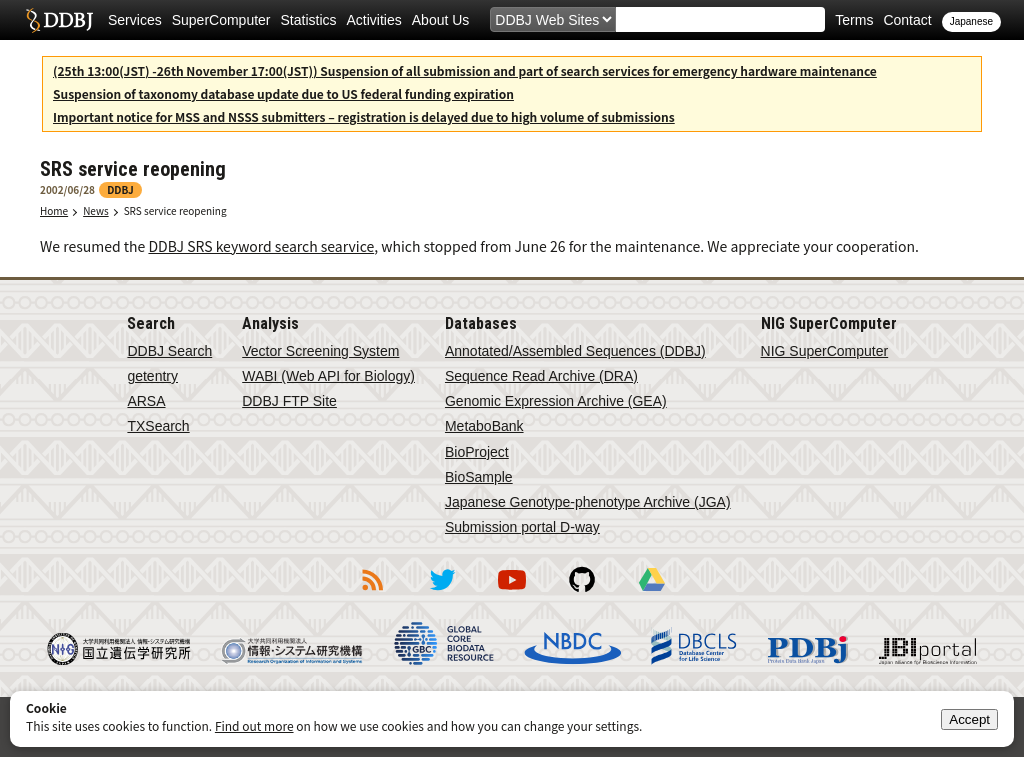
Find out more (254, 725)
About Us (441, 20)
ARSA (146, 401)
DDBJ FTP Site (289, 401)
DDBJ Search (169, 351)
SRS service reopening (175, 210)
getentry (152, 376)
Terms (854, 20)
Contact (907, 20)
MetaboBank (484, 426)
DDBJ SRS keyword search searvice (261, 246)
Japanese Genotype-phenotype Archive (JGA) (588, 502)
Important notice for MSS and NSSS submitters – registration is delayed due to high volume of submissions (364, 116)
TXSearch (158, 426)
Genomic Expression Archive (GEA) (556, 401)
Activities (374, 20)
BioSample (479, 477)
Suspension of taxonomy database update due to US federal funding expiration (283, 93)
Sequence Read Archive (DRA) (541, 376)
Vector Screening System (320, 351)
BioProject (477, 452)
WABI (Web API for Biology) (328, 376)
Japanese (971, 21)
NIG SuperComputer (825, 351)
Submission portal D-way (522, 527)
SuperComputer (221, 20)
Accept (969, 719)
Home (54, 210)
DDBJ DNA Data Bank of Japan (59, 20)
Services (135, 20)
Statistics (309, 20)
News (96, 210)
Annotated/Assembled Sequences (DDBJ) (575, 351)
